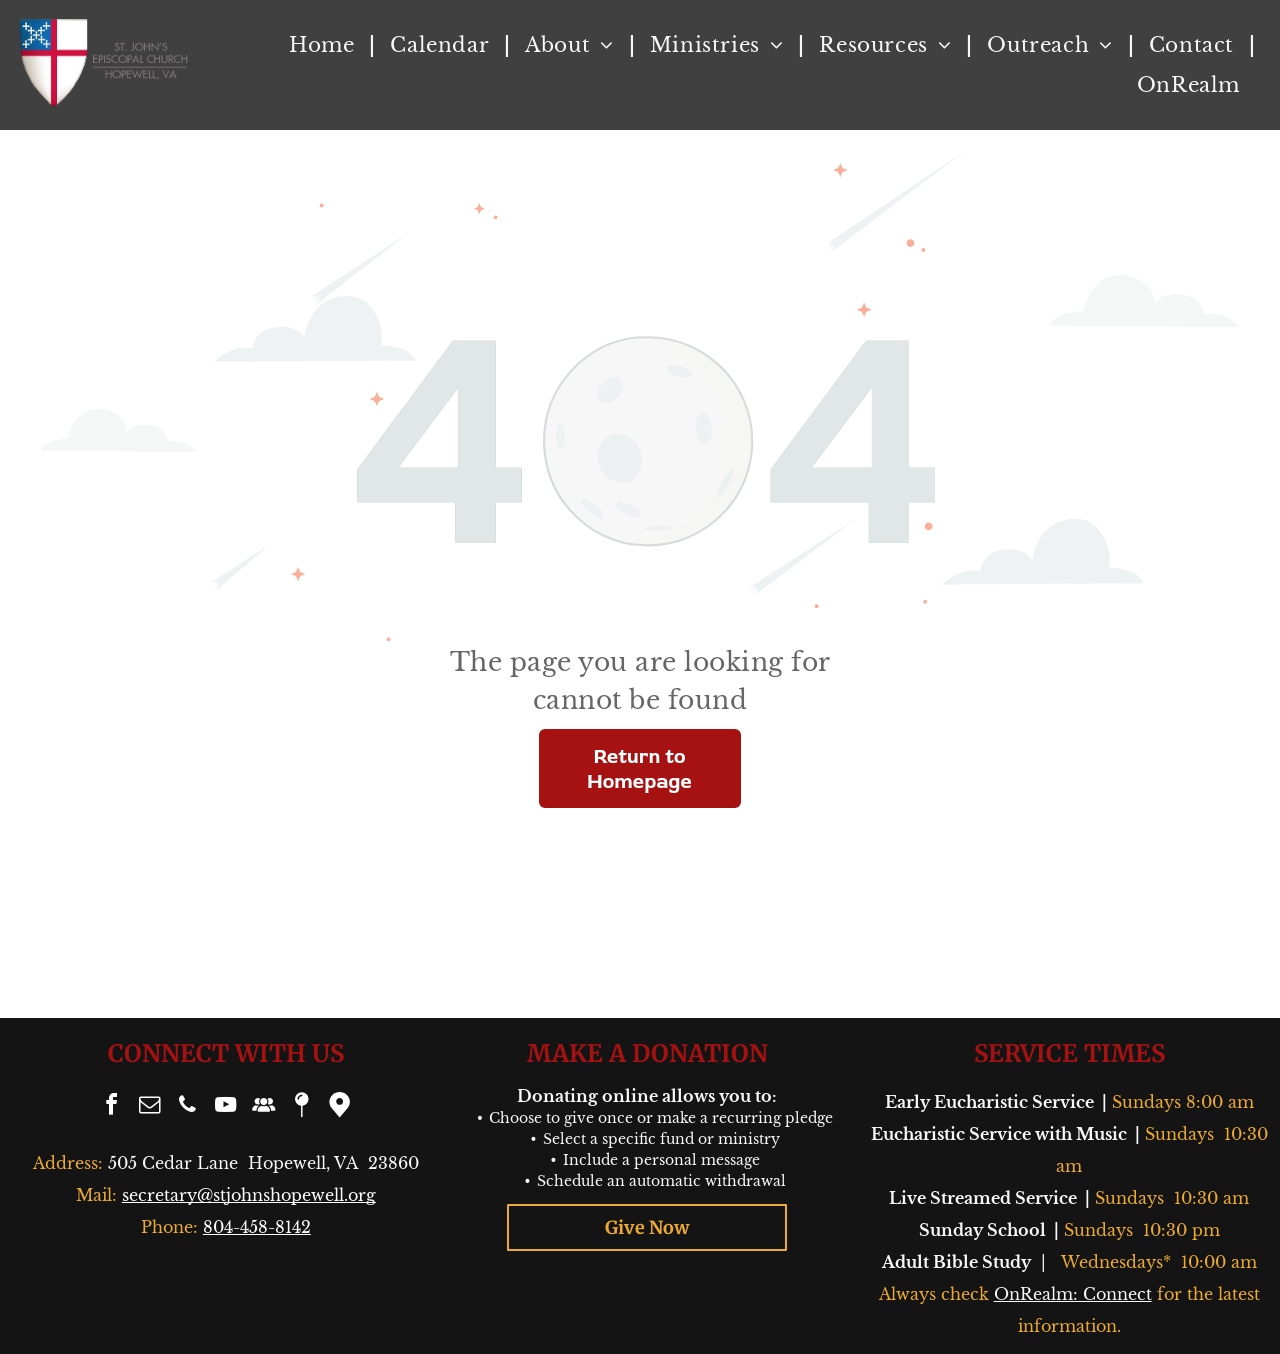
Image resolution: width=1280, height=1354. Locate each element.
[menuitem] (324, 45)
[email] (150, 1107)
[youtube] (226, 1107)
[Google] (340, 1107)
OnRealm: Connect (1073, 1294)
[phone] (188, 1107)
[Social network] (264, 1107)
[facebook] (112, 1107)
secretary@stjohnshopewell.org (249, 1195)
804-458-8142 (257, 1227)
